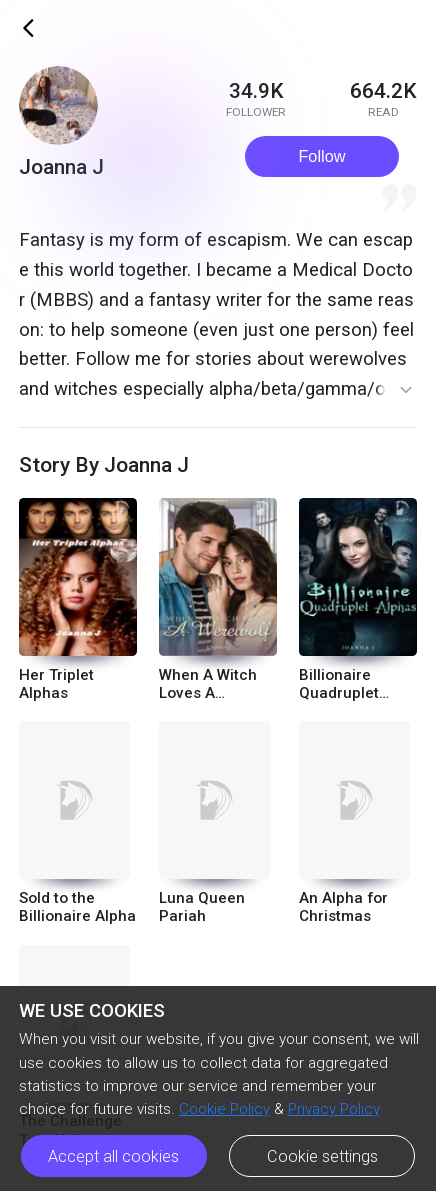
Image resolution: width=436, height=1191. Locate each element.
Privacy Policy (334, 1109)
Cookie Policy (224, 1109)
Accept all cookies (113, 1156)
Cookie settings (322, 1156)
